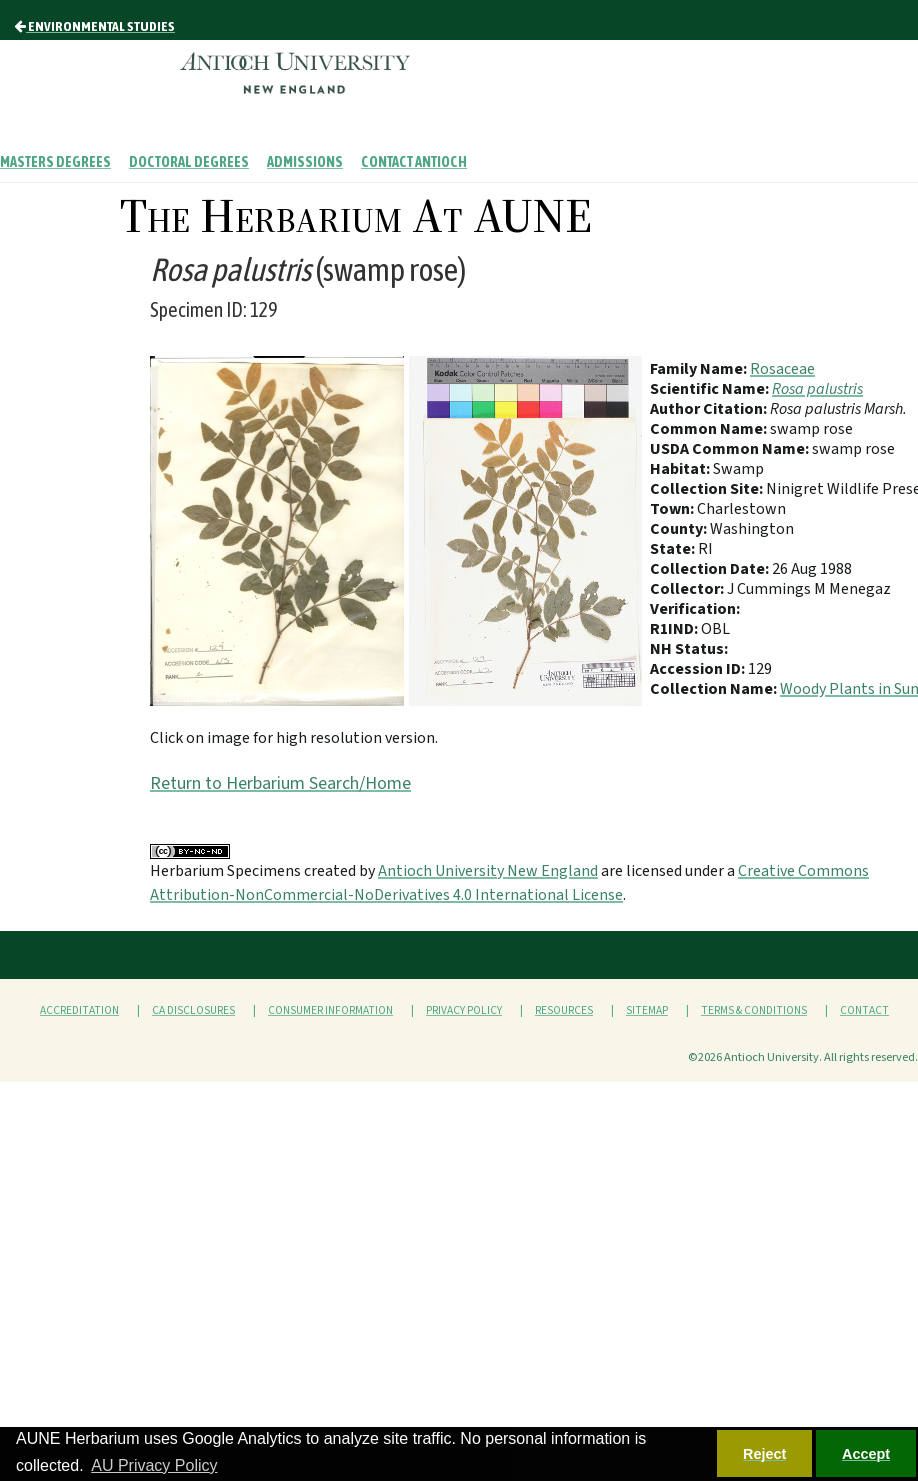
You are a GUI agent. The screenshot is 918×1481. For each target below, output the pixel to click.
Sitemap (647, 1010)
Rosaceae (782, 369)
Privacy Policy (464, 1010)
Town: (673, 509)
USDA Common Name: (731, 449)
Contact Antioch (414, 162)
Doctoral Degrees (189, 162)
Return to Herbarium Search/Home (280, 783)
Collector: (688, 589)
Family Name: (700, 369)
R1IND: (675, 629)
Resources (564, 1010)
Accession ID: (699, 669)
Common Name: (710, 429)
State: (674, 549)
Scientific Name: (711, 389)
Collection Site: (708, 489)
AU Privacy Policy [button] (154, 1465)
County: (680, 529)
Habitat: (681, 469)
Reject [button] (764, 1454)
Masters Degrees (55, 162)
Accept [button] (866, 1454)
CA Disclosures (193, 1010)
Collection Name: (715, 689)
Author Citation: (710, 409)
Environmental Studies (94, 26)
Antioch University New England (488, 871)
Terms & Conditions (754, 1010)
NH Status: (689, 649)
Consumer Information (330, 1010)
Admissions (305, 162)
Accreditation (79, 1010)
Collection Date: (711, 569)
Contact (864, 1010)
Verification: (695, 609)
